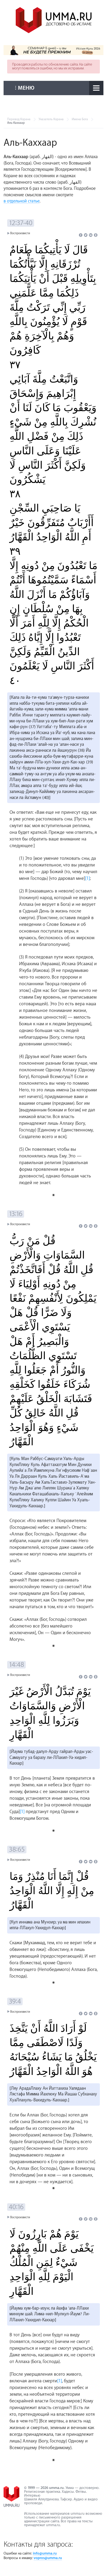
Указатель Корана (51, 119)
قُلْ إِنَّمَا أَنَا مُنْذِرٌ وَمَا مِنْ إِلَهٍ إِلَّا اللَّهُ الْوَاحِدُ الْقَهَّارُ (52, 1893)
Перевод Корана (19, 119)
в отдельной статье (22, 201)
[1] (87, 878)
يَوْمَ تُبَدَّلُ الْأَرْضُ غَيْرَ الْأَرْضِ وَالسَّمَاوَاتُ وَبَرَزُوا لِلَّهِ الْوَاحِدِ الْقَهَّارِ (50, 1715)
